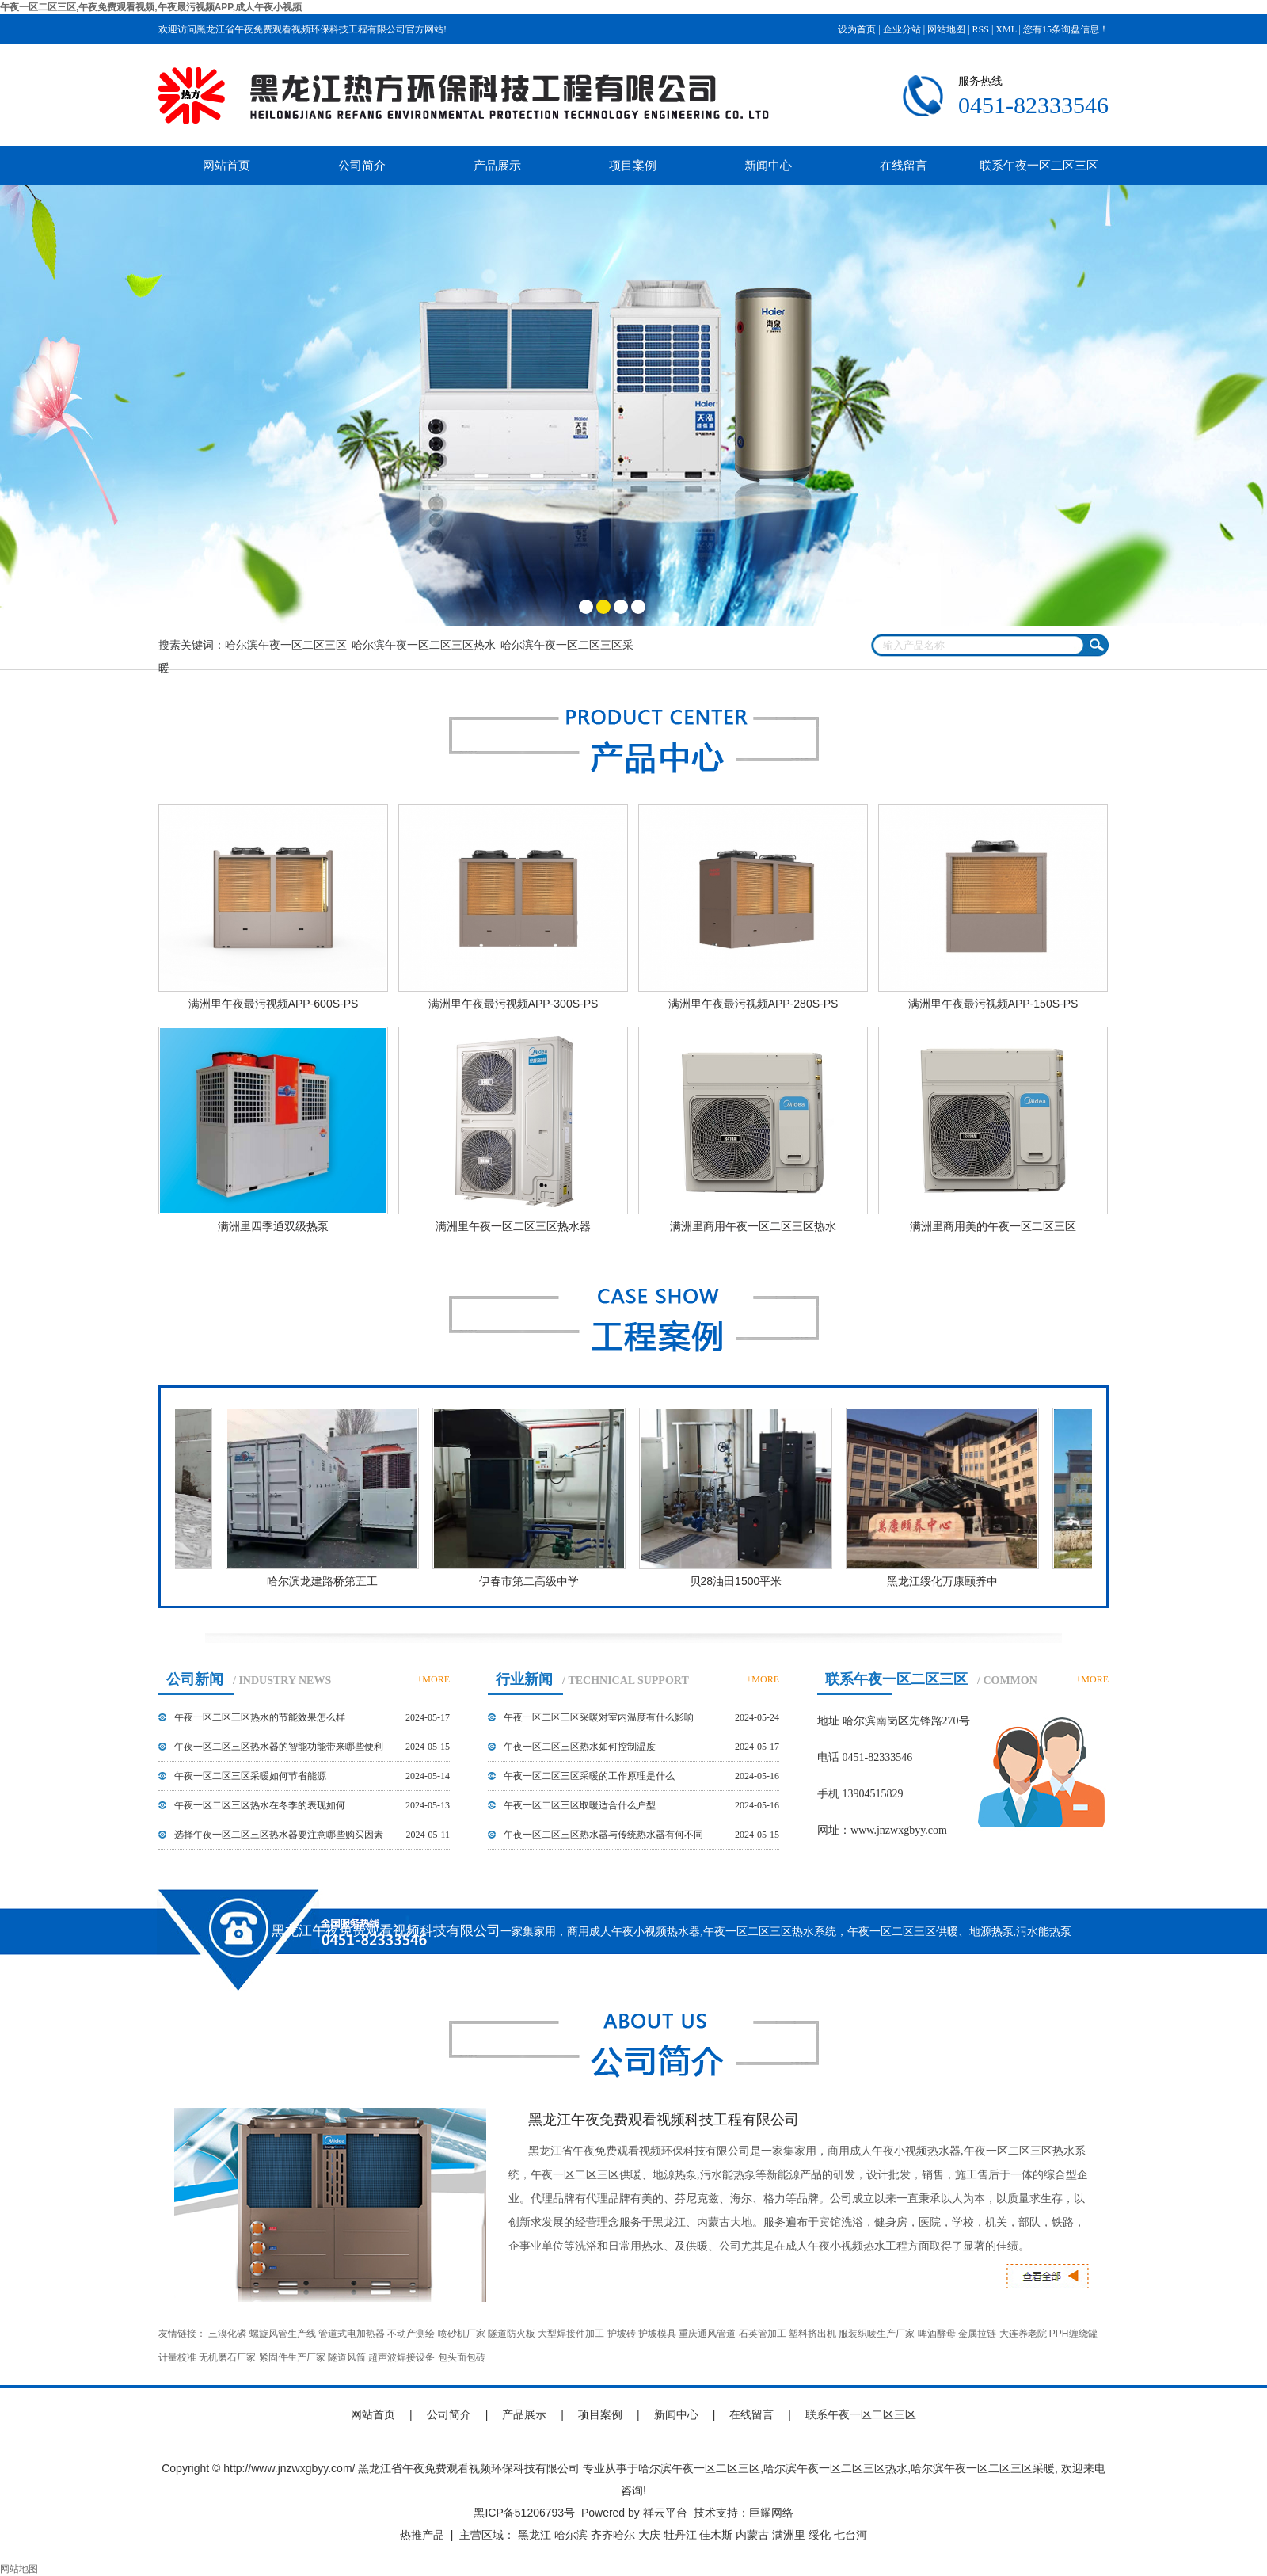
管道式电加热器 (351, 2333)
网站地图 (946, 29)
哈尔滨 (571, 2534)
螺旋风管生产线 (282, 2333)
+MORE (433, 1679)
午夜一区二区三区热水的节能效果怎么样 (259, 1717)
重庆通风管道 (707, 2333)
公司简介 (362, 165)
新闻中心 (768, 165)
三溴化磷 (227, 2333)
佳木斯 (715, 2534)
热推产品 (422, 2534)
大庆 (649, 2534)
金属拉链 (977, 2333)
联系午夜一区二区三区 (1039, 165)
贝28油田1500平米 (738, 1581)
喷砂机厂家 (461, 2333)
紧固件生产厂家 (292, 2357)
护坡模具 (657, 2333)
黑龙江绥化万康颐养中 (944, 1581)
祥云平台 (665, 2512)
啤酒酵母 (937, 2333)
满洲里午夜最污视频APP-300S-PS (513, 1003)
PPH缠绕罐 (1073, 2333)
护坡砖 (621, 2333)
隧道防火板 (511, 2333)
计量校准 (177, 2357)
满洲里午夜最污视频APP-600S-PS (273, 1003)
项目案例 (632, 165)
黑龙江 (534, 2534)
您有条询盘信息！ (1066, 29)
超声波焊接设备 (401, 2357)
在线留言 (903, 165)
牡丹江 (680, 2534)
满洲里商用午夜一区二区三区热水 (753, 1226)
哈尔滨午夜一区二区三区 (286, 644)
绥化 (820, 2534)
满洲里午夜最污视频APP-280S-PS (753, 1003)
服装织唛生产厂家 (877, 2333)
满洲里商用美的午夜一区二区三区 (993, 1226)
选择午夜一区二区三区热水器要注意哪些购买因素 (278, 1834)
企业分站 (902, 29)
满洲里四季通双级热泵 (273, 1226)
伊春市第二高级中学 (531, 1581)
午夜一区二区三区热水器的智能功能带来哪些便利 (278, 1746)
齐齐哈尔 (613, 2534)
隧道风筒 (347, 2357)
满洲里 (788, 2534)
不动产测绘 (411, 2333)
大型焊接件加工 (571, 2333)
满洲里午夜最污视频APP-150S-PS (993, 1003)
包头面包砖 (461, 2357)
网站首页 (226, 165)
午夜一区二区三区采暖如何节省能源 (250, 1775)
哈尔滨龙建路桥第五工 (324, 1581)
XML (1005, 29)
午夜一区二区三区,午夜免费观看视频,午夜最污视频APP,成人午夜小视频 (151, 7)
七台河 (850, 2534)
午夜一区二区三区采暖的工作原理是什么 (589, 1775)
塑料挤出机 (812, 2333)
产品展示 (497, 165)
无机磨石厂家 (227, 2357)
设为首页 (857, 29)
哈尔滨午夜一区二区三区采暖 (983, 2468)
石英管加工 (762, 2333)
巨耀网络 (771, 2512)
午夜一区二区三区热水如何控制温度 (580, 1746)
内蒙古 (752, 2534)
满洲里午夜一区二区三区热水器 (513, 1226)
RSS (980, 29)
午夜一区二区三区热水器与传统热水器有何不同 (603, 1834)
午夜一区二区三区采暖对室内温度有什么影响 (599, 1717)
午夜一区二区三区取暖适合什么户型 (580, 1805)
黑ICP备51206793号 (524, 2512)
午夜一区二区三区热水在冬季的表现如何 (259, 1805)
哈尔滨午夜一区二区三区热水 (424, 644)
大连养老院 (1023, 2333)
